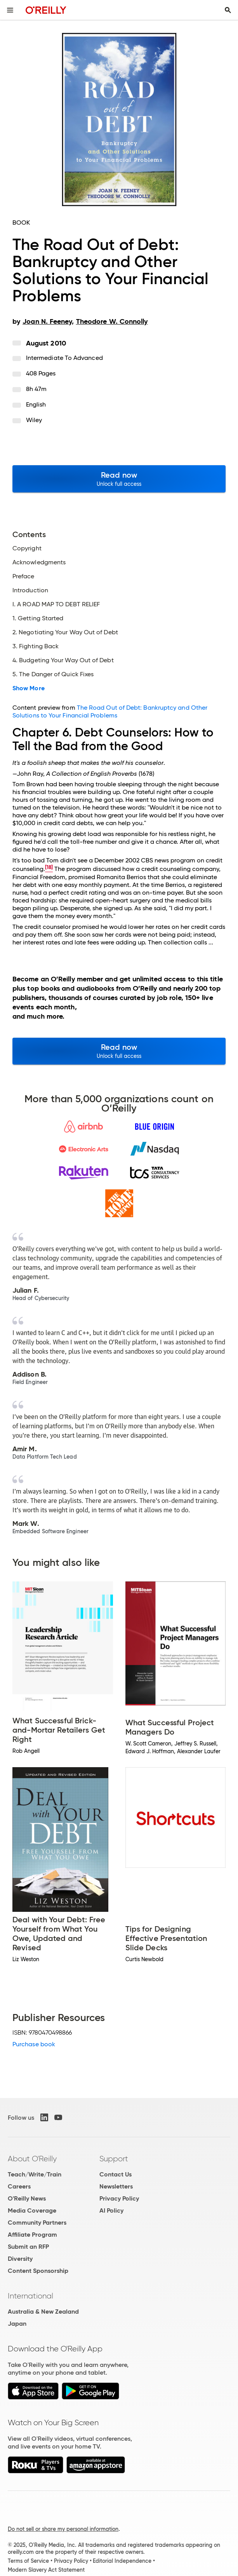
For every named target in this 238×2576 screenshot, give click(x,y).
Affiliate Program (32, 2234)
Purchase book (33, 2044)
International (30, 2295)
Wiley (34, 420)
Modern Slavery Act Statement (46, 2569)
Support (113, 2158)
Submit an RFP (28, 2247)
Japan (17, 2323)
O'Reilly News (27, 2198)
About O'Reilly (32, 2158)
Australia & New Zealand (43, 2311)
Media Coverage (32, 2210)
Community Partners (37, 2222)
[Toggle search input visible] (228, 10)
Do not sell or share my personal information (63, 2528)
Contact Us (115, 2174)
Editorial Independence (122, 2560)
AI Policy (111, 2210)
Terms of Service (28, 2560)
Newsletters (116, 2186)
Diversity (20, 2259)
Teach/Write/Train (34, 2174)
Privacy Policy (119, 2198)
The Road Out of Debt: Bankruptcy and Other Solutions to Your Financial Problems (109, 711)
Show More (28, 688)
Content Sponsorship (38, 2271)
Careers (19, 2186)
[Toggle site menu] (10, 10)
